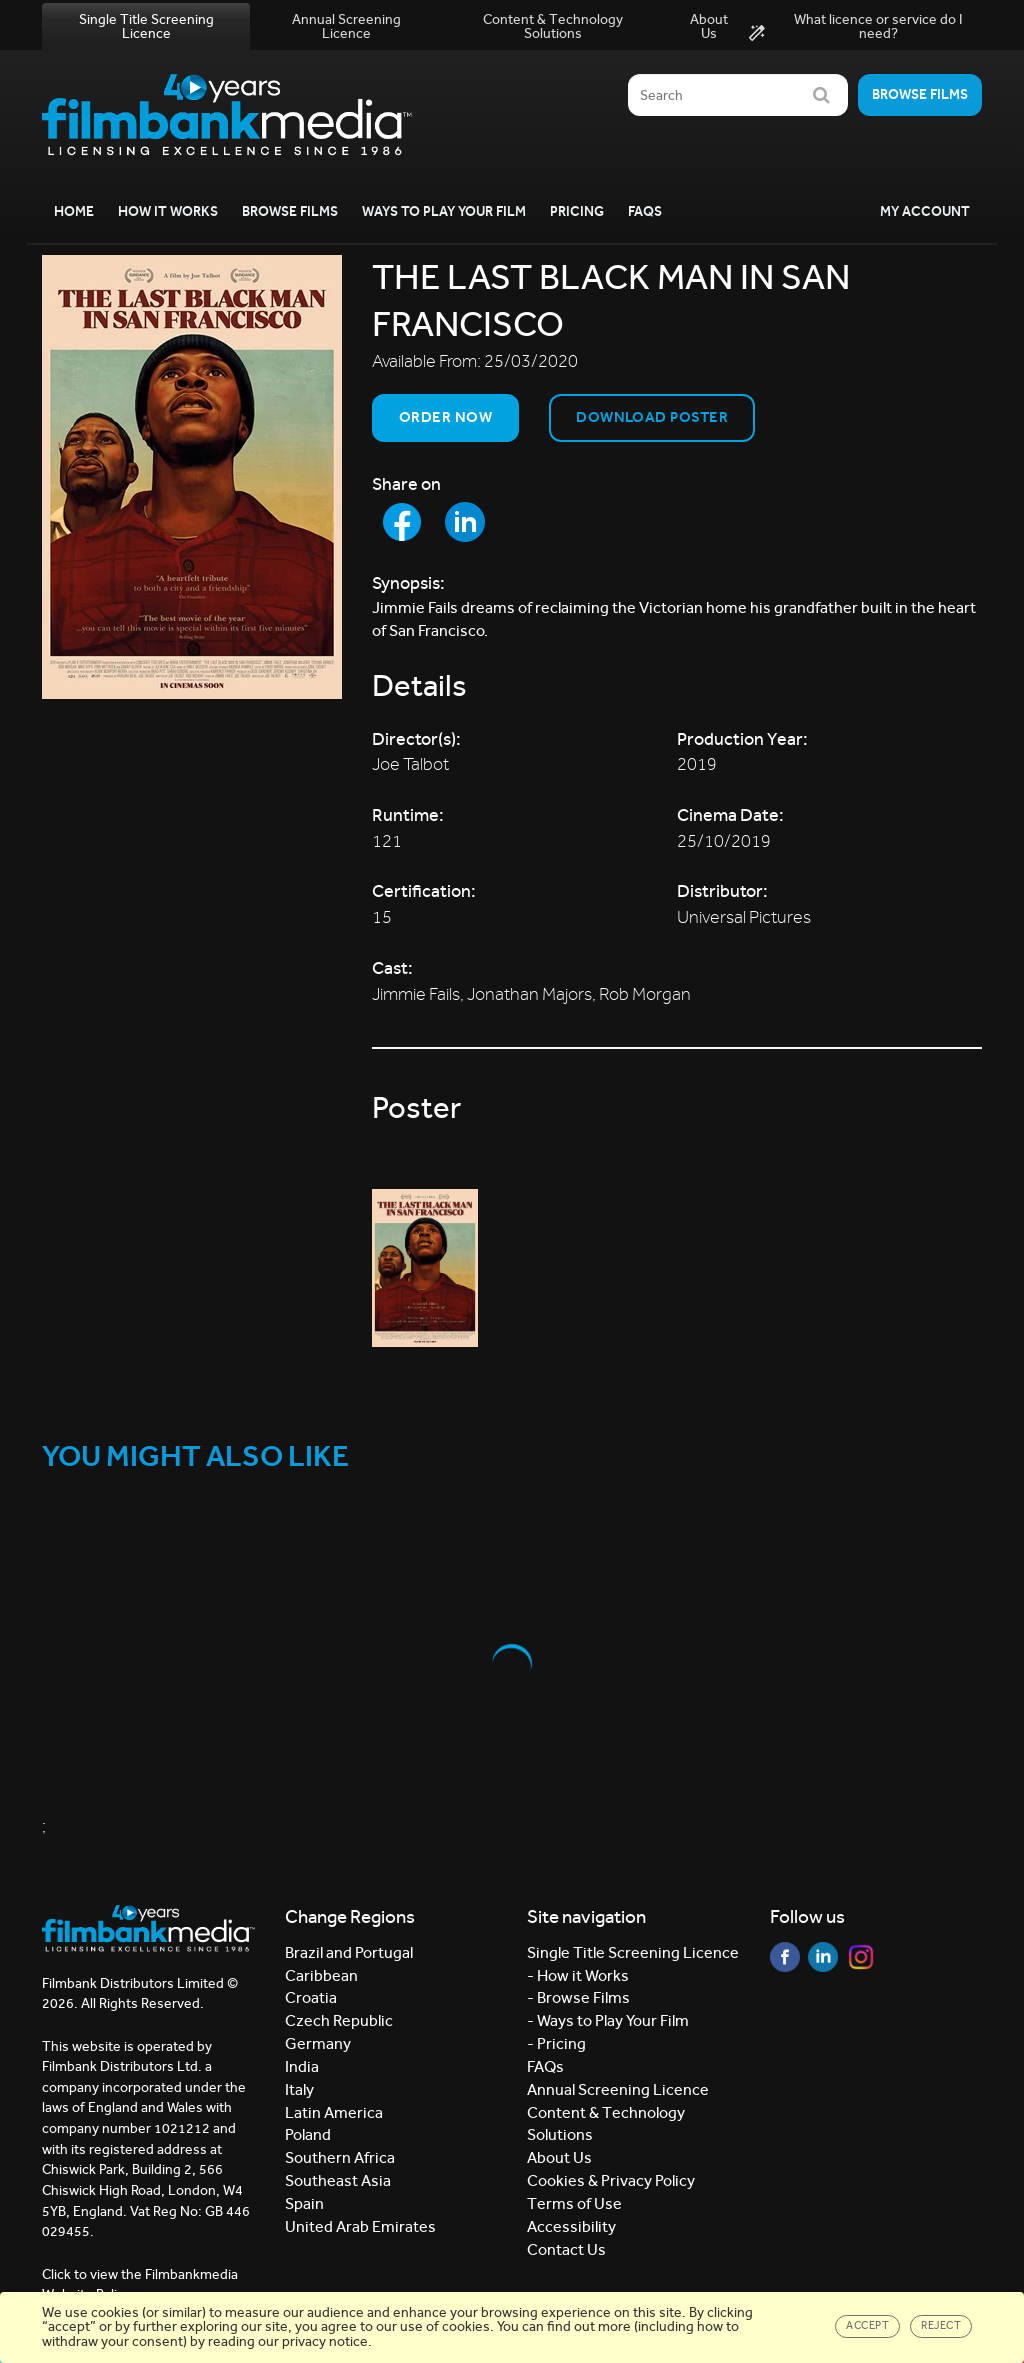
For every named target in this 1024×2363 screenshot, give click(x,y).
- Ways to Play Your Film (608, 2020)
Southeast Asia (338, 2180)
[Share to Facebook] (402, 522)
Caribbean (321, 1975)
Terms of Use (574, 2203)
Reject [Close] (941, 2325)
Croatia (311, 1997)
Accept (867, 2325)
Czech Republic (339, 2020)
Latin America (334, 2112)
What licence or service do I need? (855, 27)
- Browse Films (578, 1997)
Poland (308, 2134)
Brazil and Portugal (349, 1952)
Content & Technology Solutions (553, 26)
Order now (445, 417)
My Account (925, 211)
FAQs (645, 211)
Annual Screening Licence (346, 26)
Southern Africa (340, 2157)
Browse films (920, 94)
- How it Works (578, 1975)
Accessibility (571, 2226)
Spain (304, 2203)
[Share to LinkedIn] (465, 522)
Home (74, 211)
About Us (709, 26)
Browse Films (290, 211)
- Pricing (556, 2043)
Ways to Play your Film (444, 211)
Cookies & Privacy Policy (611, 2180)
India (302, 2066)
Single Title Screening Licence (146, 26)
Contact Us (566, 2249)
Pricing (577, 211)
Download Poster (652, 417)
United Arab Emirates (360, 2226)
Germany (318, 2043)
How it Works (168, 211)
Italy (299, 2089)
